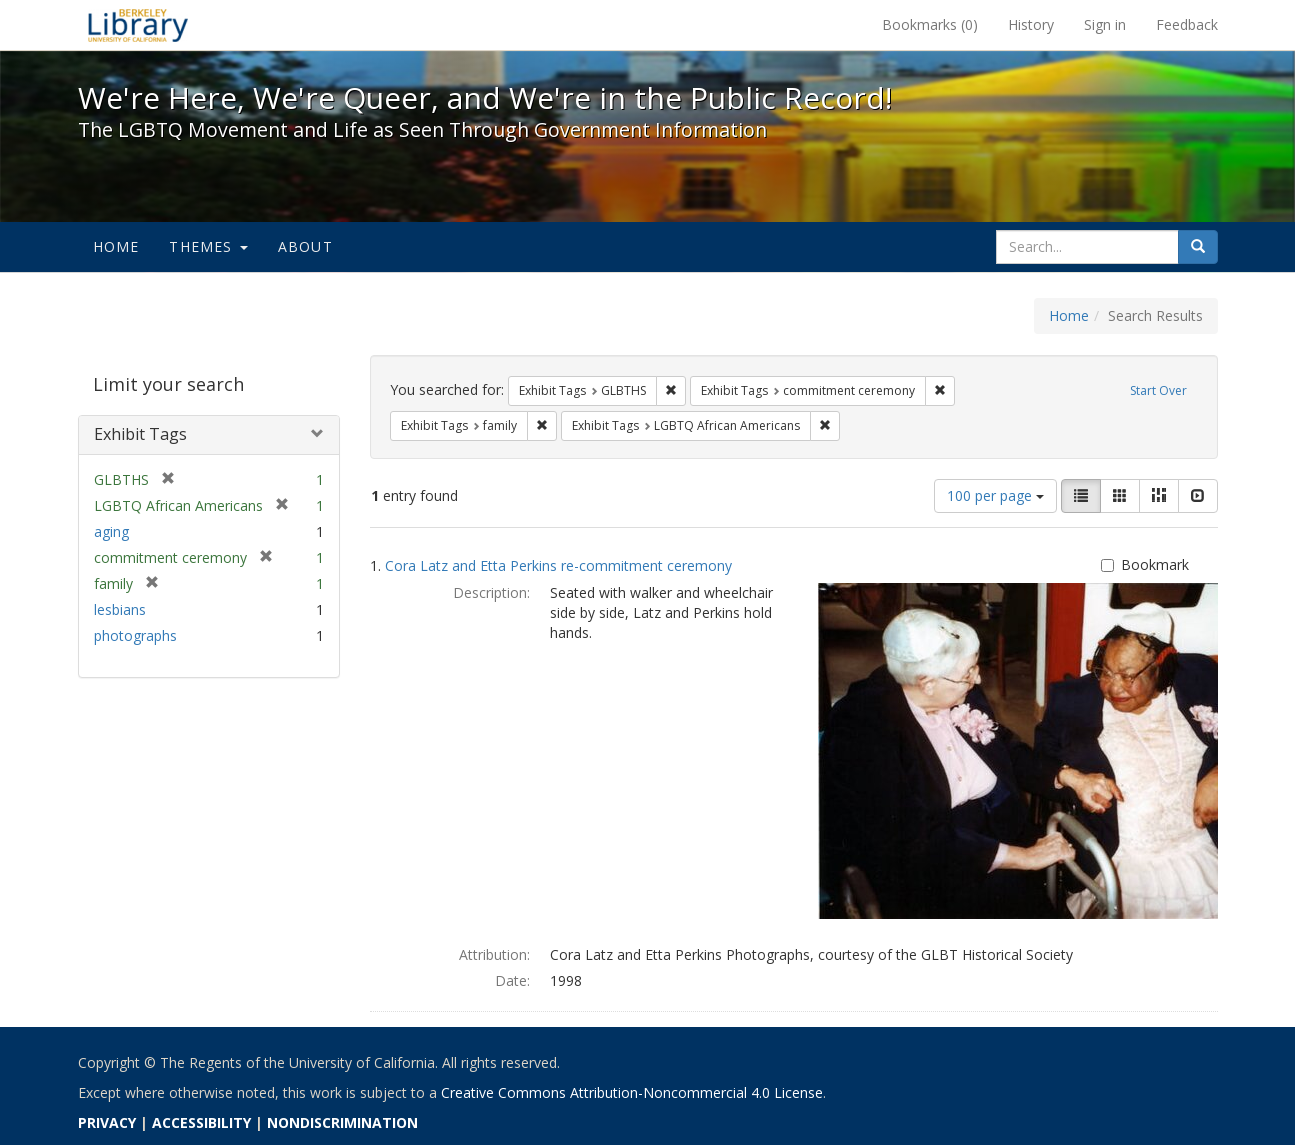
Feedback (1187, 24)
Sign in (1105, 24)
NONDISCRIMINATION (342, 1122)
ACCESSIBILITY (201, 1122)
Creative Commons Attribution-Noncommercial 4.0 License (632, 1092)
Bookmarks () (930, 24)
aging (111, 531)
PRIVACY (107, 1122)
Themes (208, 246)
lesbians (120, 609)
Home (116, 246)
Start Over (1158, 390)
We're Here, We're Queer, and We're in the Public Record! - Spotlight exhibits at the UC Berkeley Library (138, 25)
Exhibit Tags (140, 434)
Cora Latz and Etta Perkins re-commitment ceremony (558, 565)
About (305, 246)
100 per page (995, 495)
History (1031, 24)
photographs (135, 635)
